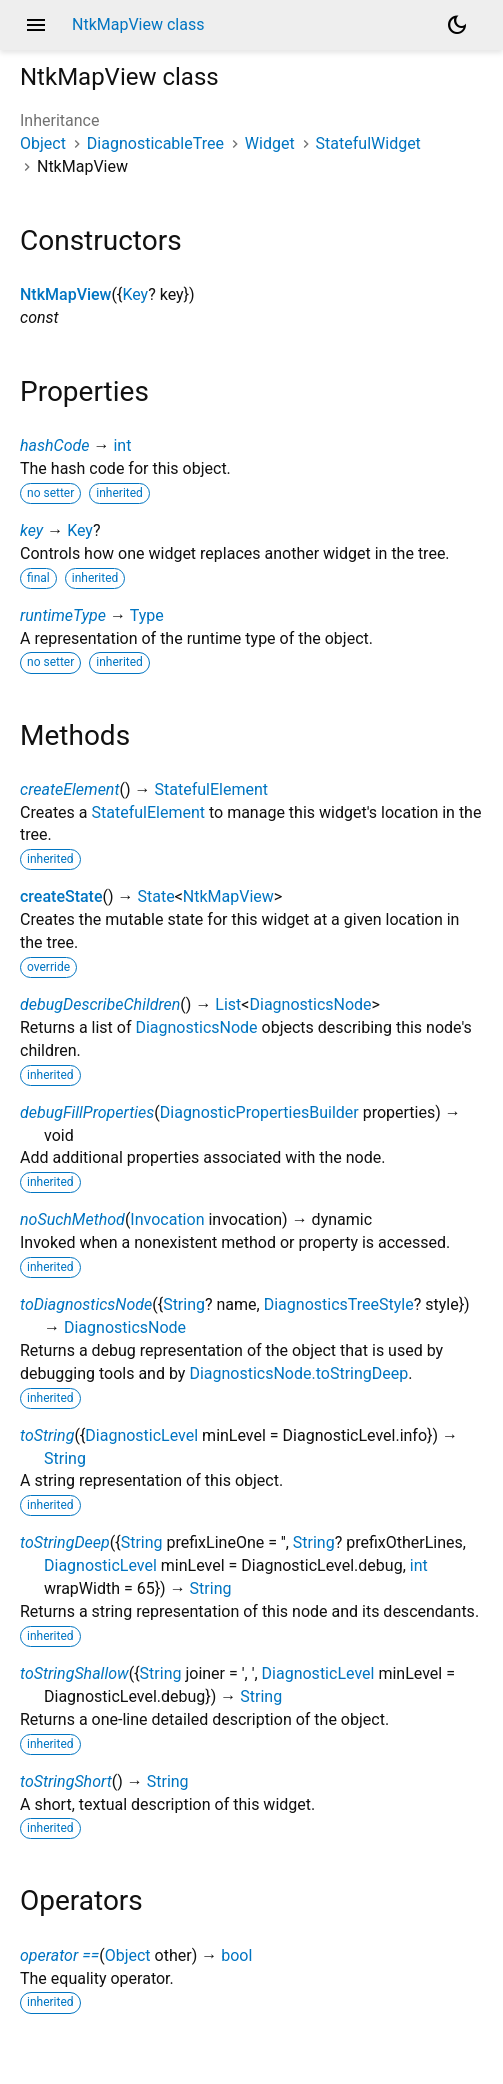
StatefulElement (211, 789)
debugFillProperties (87, 1112)
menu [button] (36, 25)
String (184, 1304)
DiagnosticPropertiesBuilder (259, 1112)
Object (43, 143)
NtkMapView (65, 294)
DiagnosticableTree (155, 143)
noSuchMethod (72, 1219)
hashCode (54, 445)
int (122, 445)
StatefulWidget (368, 143)
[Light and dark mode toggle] (457, 25)
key (31, 530)
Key (135, 294)
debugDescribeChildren (100, 1004)
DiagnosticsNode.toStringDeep (298, 1373)
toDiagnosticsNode (86, 1304)
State (156, 896)
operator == (59, 1955)
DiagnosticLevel (141, 1435)
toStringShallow (74, 1673)
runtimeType (63, 615)
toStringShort (66, 1781)
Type (147, 615)
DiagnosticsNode (310, 1004)
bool (236, 1955)
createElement (70, 789)
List (228, 1004)
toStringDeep (65, 1542)
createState (61, 896)
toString (47, 1435)
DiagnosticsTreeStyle (339, 1304)
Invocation (167, 1219)
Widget (270, 143)
